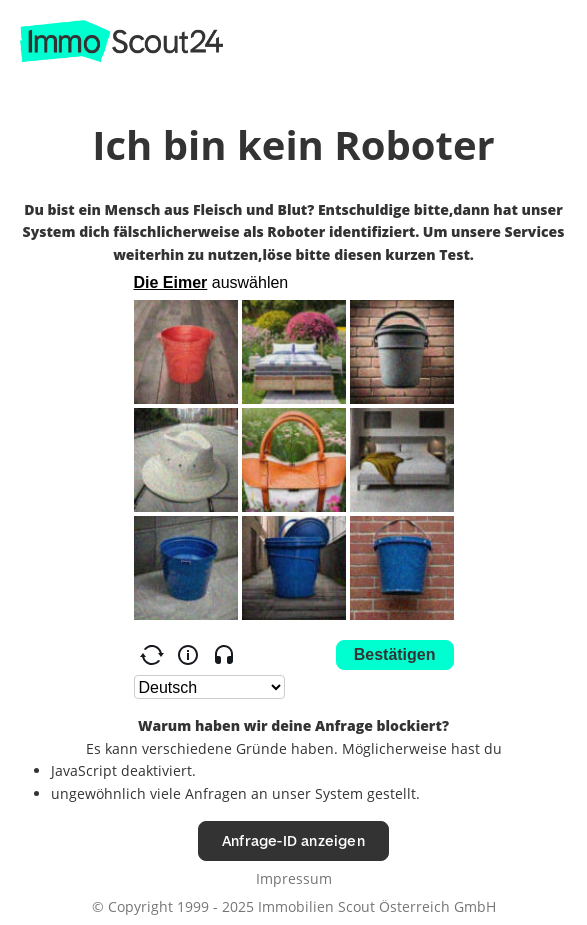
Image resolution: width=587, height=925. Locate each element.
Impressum (294, 878)
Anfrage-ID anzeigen (293, 840)
